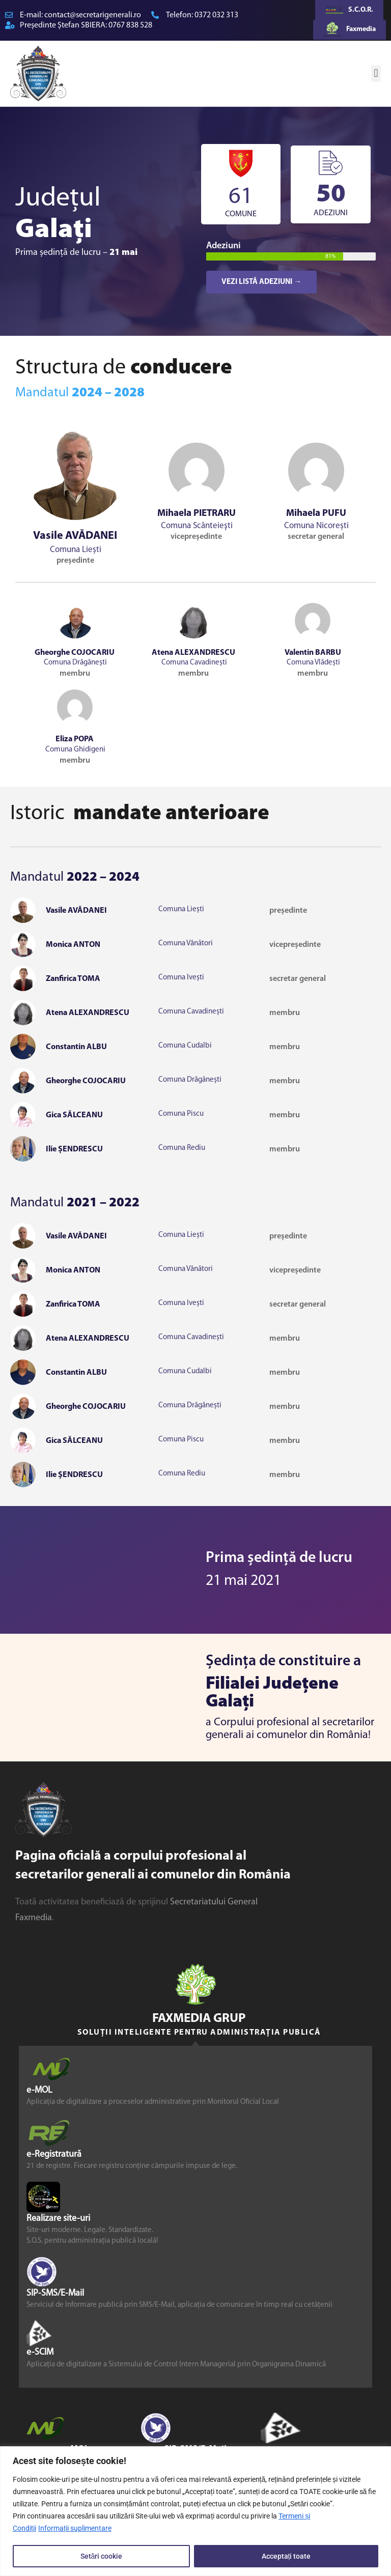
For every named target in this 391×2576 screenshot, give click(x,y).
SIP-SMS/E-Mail (55, 2293)
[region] (195, 2511)
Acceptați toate (286, 2556)
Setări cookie (101, 2556)
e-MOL (39, 2090)
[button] (376, 73)
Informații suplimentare (74, 2529)
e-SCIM (39, 2352)
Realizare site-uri (58, 2218)
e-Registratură (53, 2154)
